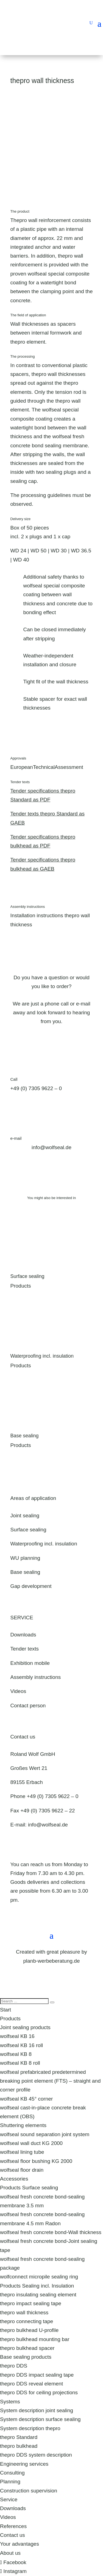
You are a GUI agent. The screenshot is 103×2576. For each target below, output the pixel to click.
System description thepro (30, 2428)
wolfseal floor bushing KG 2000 (36, 2161)
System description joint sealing (36, 2410)
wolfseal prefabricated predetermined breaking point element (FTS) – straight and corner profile (50, 2081)
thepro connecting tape (26, 2321)
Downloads (23, 1635)
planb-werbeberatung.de (51, 1961)
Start (5, 2010)
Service (8, 2499)
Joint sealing (25, 1515)
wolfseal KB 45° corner (26, 2099)
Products (10, 2018)
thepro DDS (13, 2366)
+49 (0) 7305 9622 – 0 (36, 1088)
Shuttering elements (23, 2125)
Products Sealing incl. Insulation (37, 2286)
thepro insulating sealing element (38, 2294)
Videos (18, 1691)
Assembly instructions (35, 1677)
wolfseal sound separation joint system (44, 2134)
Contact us (12, 2535)
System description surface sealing (40, 2419)
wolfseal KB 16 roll (21, 2045)
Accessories (14, 2179)
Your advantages (19, 2544)
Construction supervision (28, 2491)
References (13, 2526)
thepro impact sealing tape (30, 2303)
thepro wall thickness (24, 2312)
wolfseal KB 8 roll (20, 2063)
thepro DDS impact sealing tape (37, 2375)
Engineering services (24, 2464)
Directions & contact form (47, 1909)
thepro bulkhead (18, 2446)
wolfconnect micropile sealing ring (39, 2277)
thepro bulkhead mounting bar (34, 2339)
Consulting (12, 2473)
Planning (10, 2481)
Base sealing (24, 1435)
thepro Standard (18, 2437)
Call (14, 1079)
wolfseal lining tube (22, 2152)
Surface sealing (27, 1276)
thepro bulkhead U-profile (29, 2330)
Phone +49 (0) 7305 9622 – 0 (44, 1796)
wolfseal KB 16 (17, 2036)
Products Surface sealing (29, 2187)
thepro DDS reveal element (31, 2384)
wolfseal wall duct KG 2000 (31, 2143)
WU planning (25, 1558)
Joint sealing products (25, 2027)
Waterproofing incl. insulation (42, 1356)
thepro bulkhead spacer (27, 2348)
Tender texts (24, 1649)
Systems (10, 2401)
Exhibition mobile (30, 1663)
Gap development (31, 1586)
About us (10, 2553)
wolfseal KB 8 (16, 2054)
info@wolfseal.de (48, 1825)
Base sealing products (25, 2357)
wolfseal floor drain (21, 2170)
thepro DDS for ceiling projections (39, 2392)
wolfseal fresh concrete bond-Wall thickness (50, 2232)
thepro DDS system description (36, 2455)
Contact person (28, 1705)
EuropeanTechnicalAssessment (46, 767)
